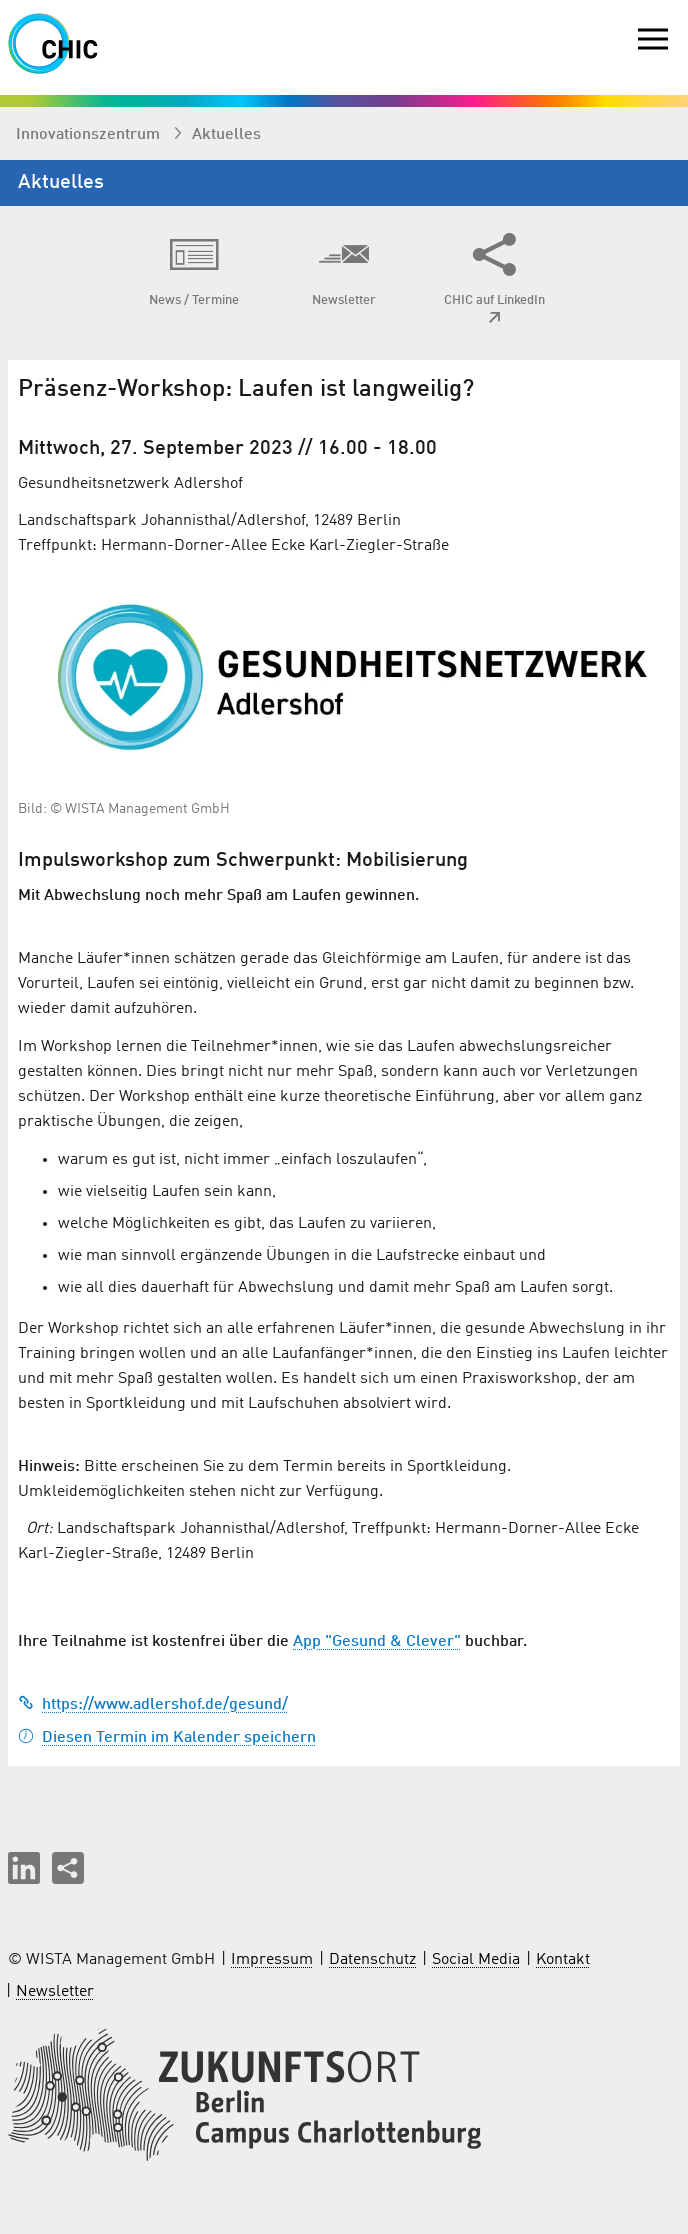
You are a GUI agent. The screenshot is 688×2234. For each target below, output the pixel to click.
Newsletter (55, 1992)
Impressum (272, 1960)
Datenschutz (372, 1960)
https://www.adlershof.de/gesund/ (153, 1705)
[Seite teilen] (68, 1868)
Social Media (476, 1960)
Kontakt (563, 1960)
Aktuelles (226, 135)
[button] (24, 1868)
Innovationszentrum (90, 135)
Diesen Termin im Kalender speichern (167, 1738)
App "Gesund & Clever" (377, 1642)
